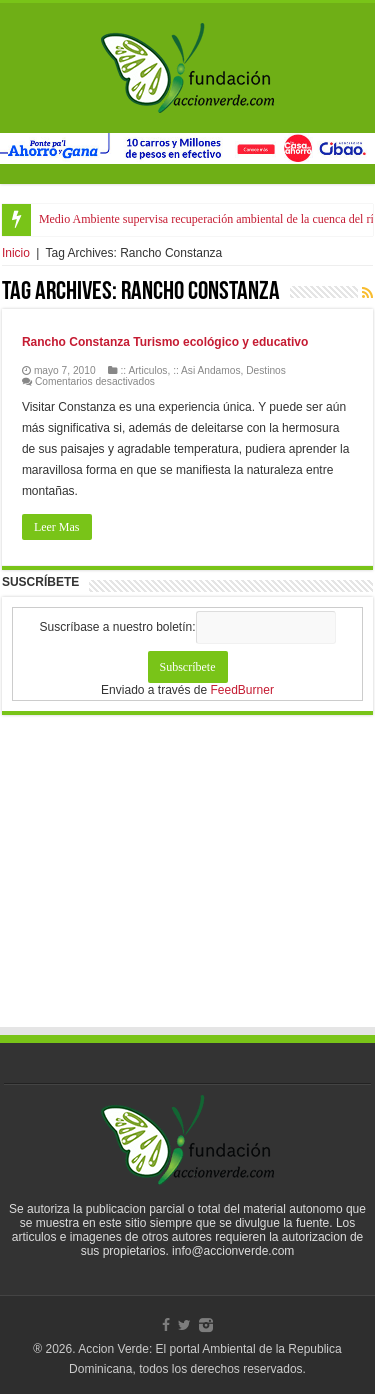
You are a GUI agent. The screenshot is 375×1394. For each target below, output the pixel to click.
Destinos (266, 370)
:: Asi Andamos (206, 370)
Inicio (16, 253)
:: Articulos (143, 370)
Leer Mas (57, 527)
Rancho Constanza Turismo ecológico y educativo (165, 342)
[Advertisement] (188, 890)
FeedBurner (242, 690)
